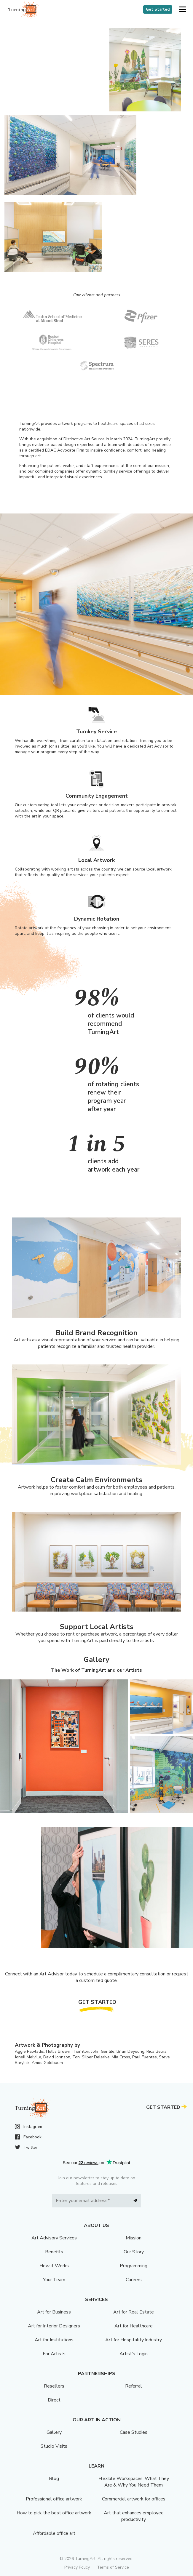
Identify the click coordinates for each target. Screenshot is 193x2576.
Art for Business (54, 2312)
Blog (54, 2478)
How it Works (54, 2266)
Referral (133, 2386)
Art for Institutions (54, 2340)
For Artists (54, 2354)
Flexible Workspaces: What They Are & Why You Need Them (133, 2481)
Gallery (54, 2432)
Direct (54, 2400)
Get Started (158, 9)
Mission (133, 2238)
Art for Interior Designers (54, 2326)
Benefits (54, 2252)
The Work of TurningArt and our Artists (96, 1670)
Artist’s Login (133, 2354)
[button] (182, 9)
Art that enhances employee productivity (134, 2516)
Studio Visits (54, 2446)
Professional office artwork (54, 2499)
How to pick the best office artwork (54, 2513)
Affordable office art (54, 2533)
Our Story (134, 2252)
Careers (134, 2279)
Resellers (54, 2386)
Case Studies (133, 2432)
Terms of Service (113, 2567)
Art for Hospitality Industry (133, 2340)
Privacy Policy (77, 2567)
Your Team (54, 2279)
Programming (133, 2266)
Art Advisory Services (54, 2238)
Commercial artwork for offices (133, 2499)
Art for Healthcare (133, 2326)
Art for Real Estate (133, 2312)
